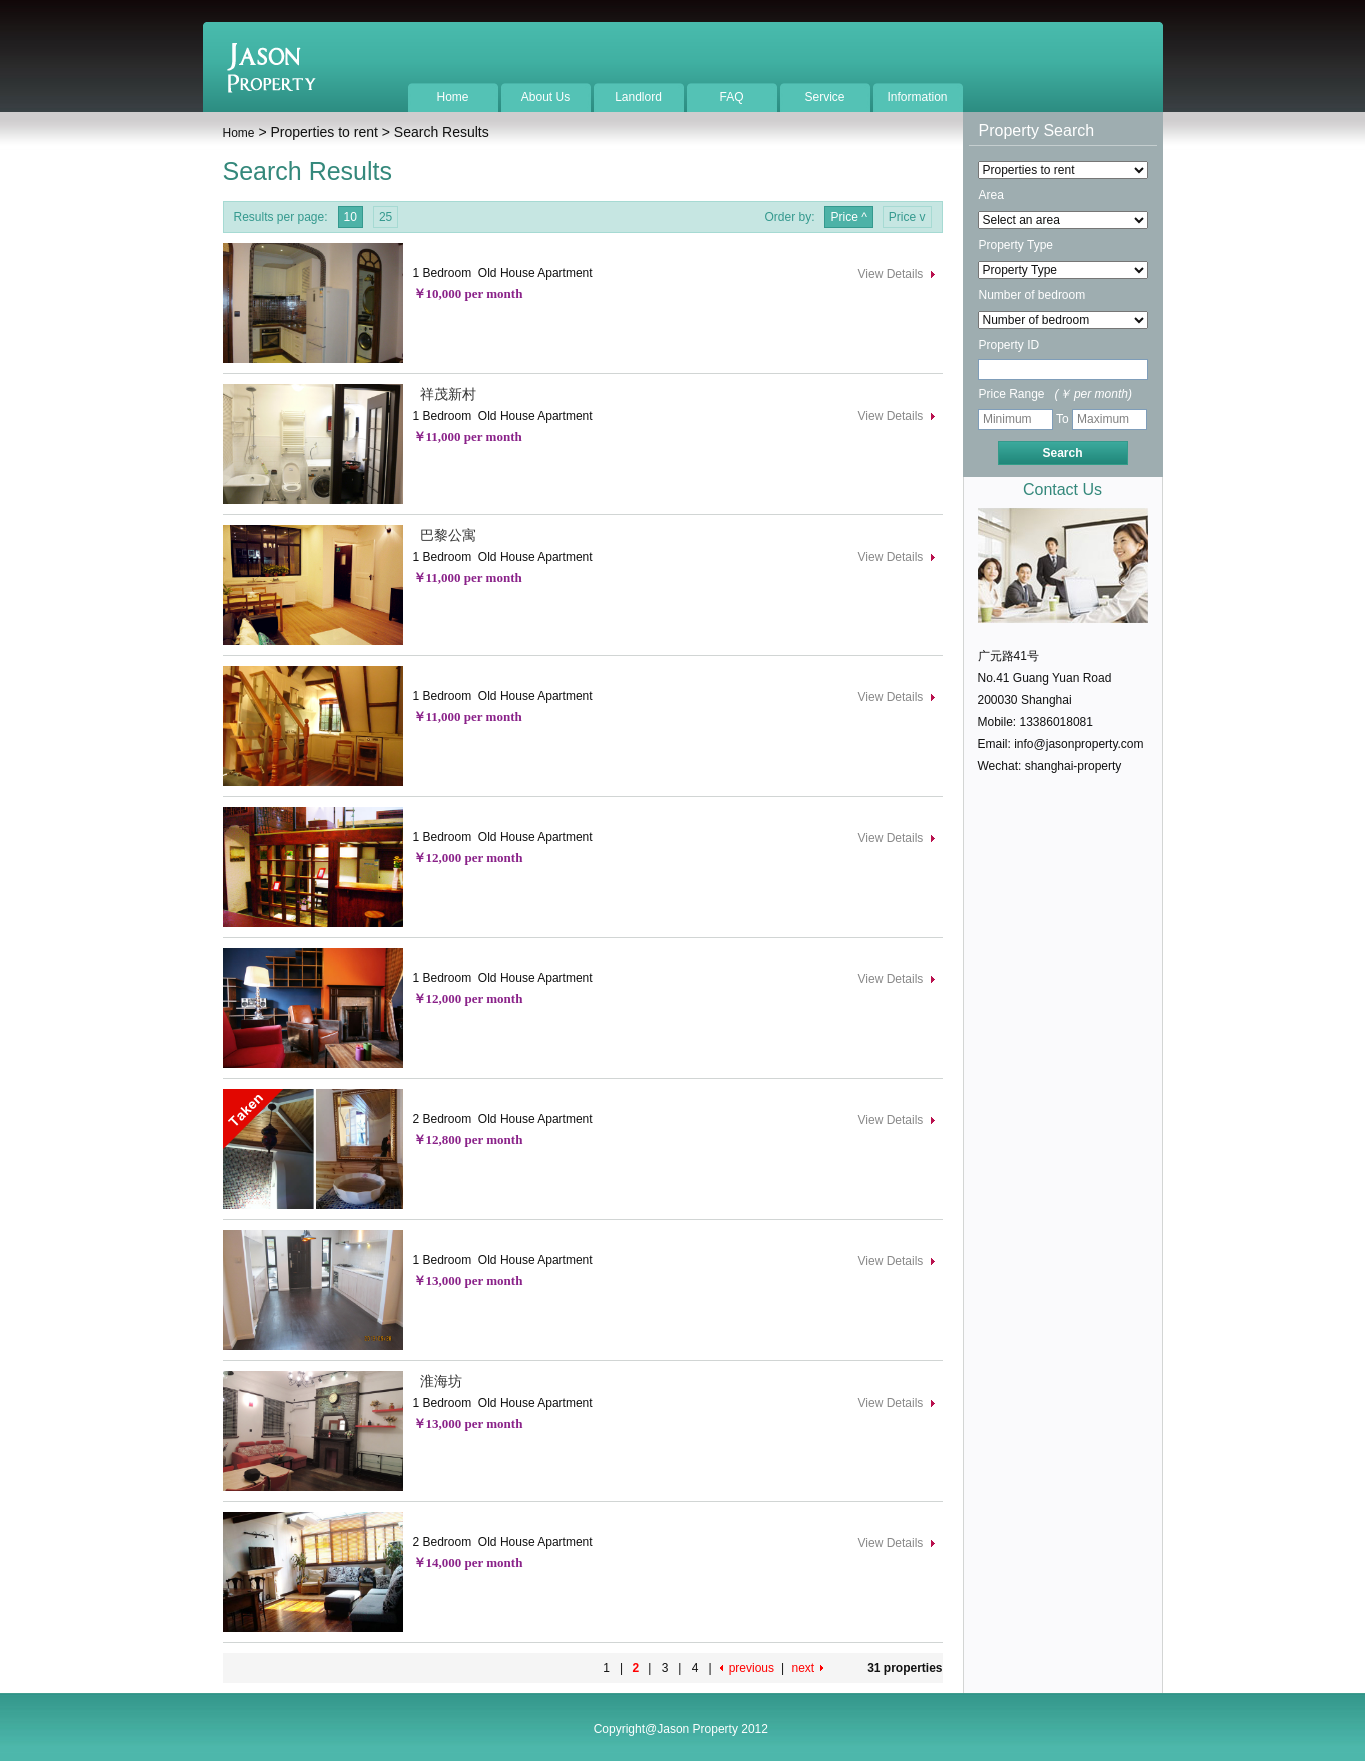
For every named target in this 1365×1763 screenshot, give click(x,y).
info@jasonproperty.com (1078, 744)
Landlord (638, 97)
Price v (907, 217)
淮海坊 (438, 1381)
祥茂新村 (445, 394)
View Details (891, 274)
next (802, 1668)
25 (385, 217)
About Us (545, 97)
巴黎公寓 (445, 535)
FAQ (731, 97)
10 (350, 217)
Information (917, 97)
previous (751, 1668)
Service (824, 97)
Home (452, 97)
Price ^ (848, 217)
